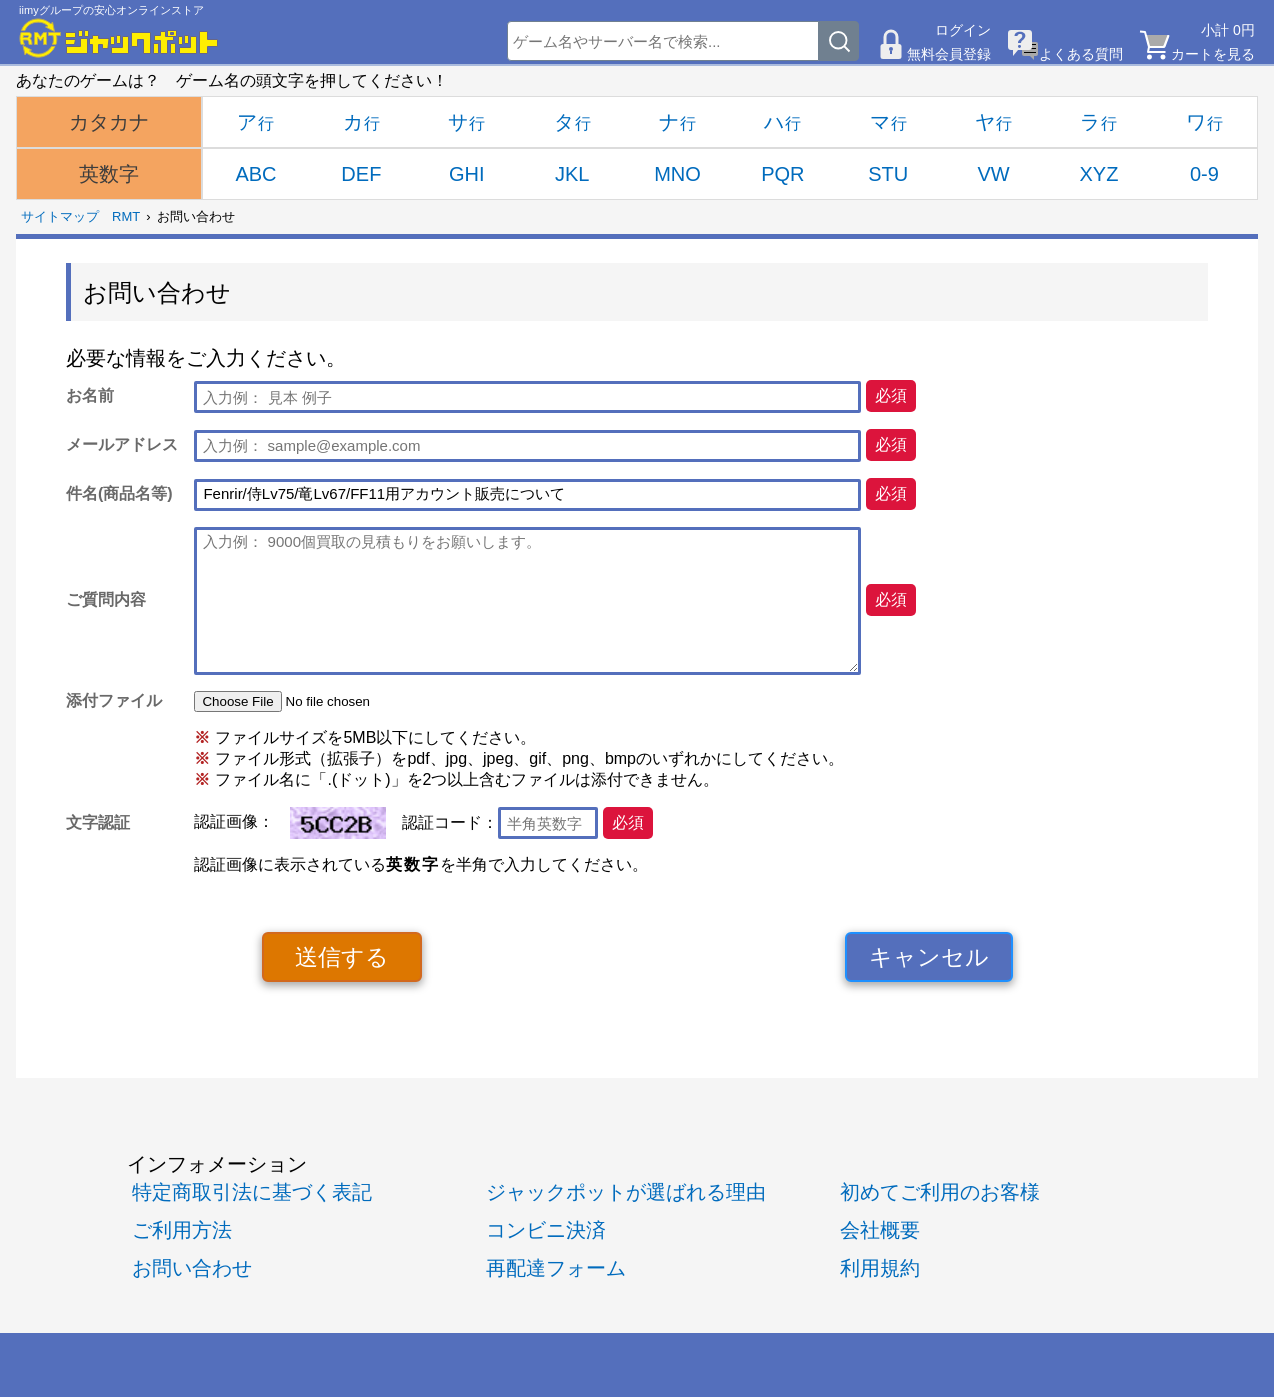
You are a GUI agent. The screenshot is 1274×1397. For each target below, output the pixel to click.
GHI (467, 174)
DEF (361, 174)
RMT (126, 216)
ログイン (963, 30)
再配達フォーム (556, 1268)
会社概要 (880, 1230)
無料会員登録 (949, 54)
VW (994, 174)
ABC (255, 174)
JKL (572, 174)
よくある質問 (1081, 54)
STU (888, 174)
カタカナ (109, 122)
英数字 (109, 174)
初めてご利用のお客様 (940, 1192)
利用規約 (880, 1268)
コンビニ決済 (546, 1230)
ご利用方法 (182, 1230)
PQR (782, 174)
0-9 (1204, 174)
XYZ (1099, 174)
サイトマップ (60, 216)
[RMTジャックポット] (119, 38)
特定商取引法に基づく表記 (252, 1192)
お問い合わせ (192, 1268)
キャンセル (929, 957)
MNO (677, 174)
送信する (342, 957)
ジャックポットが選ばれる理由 (626, 1192)
